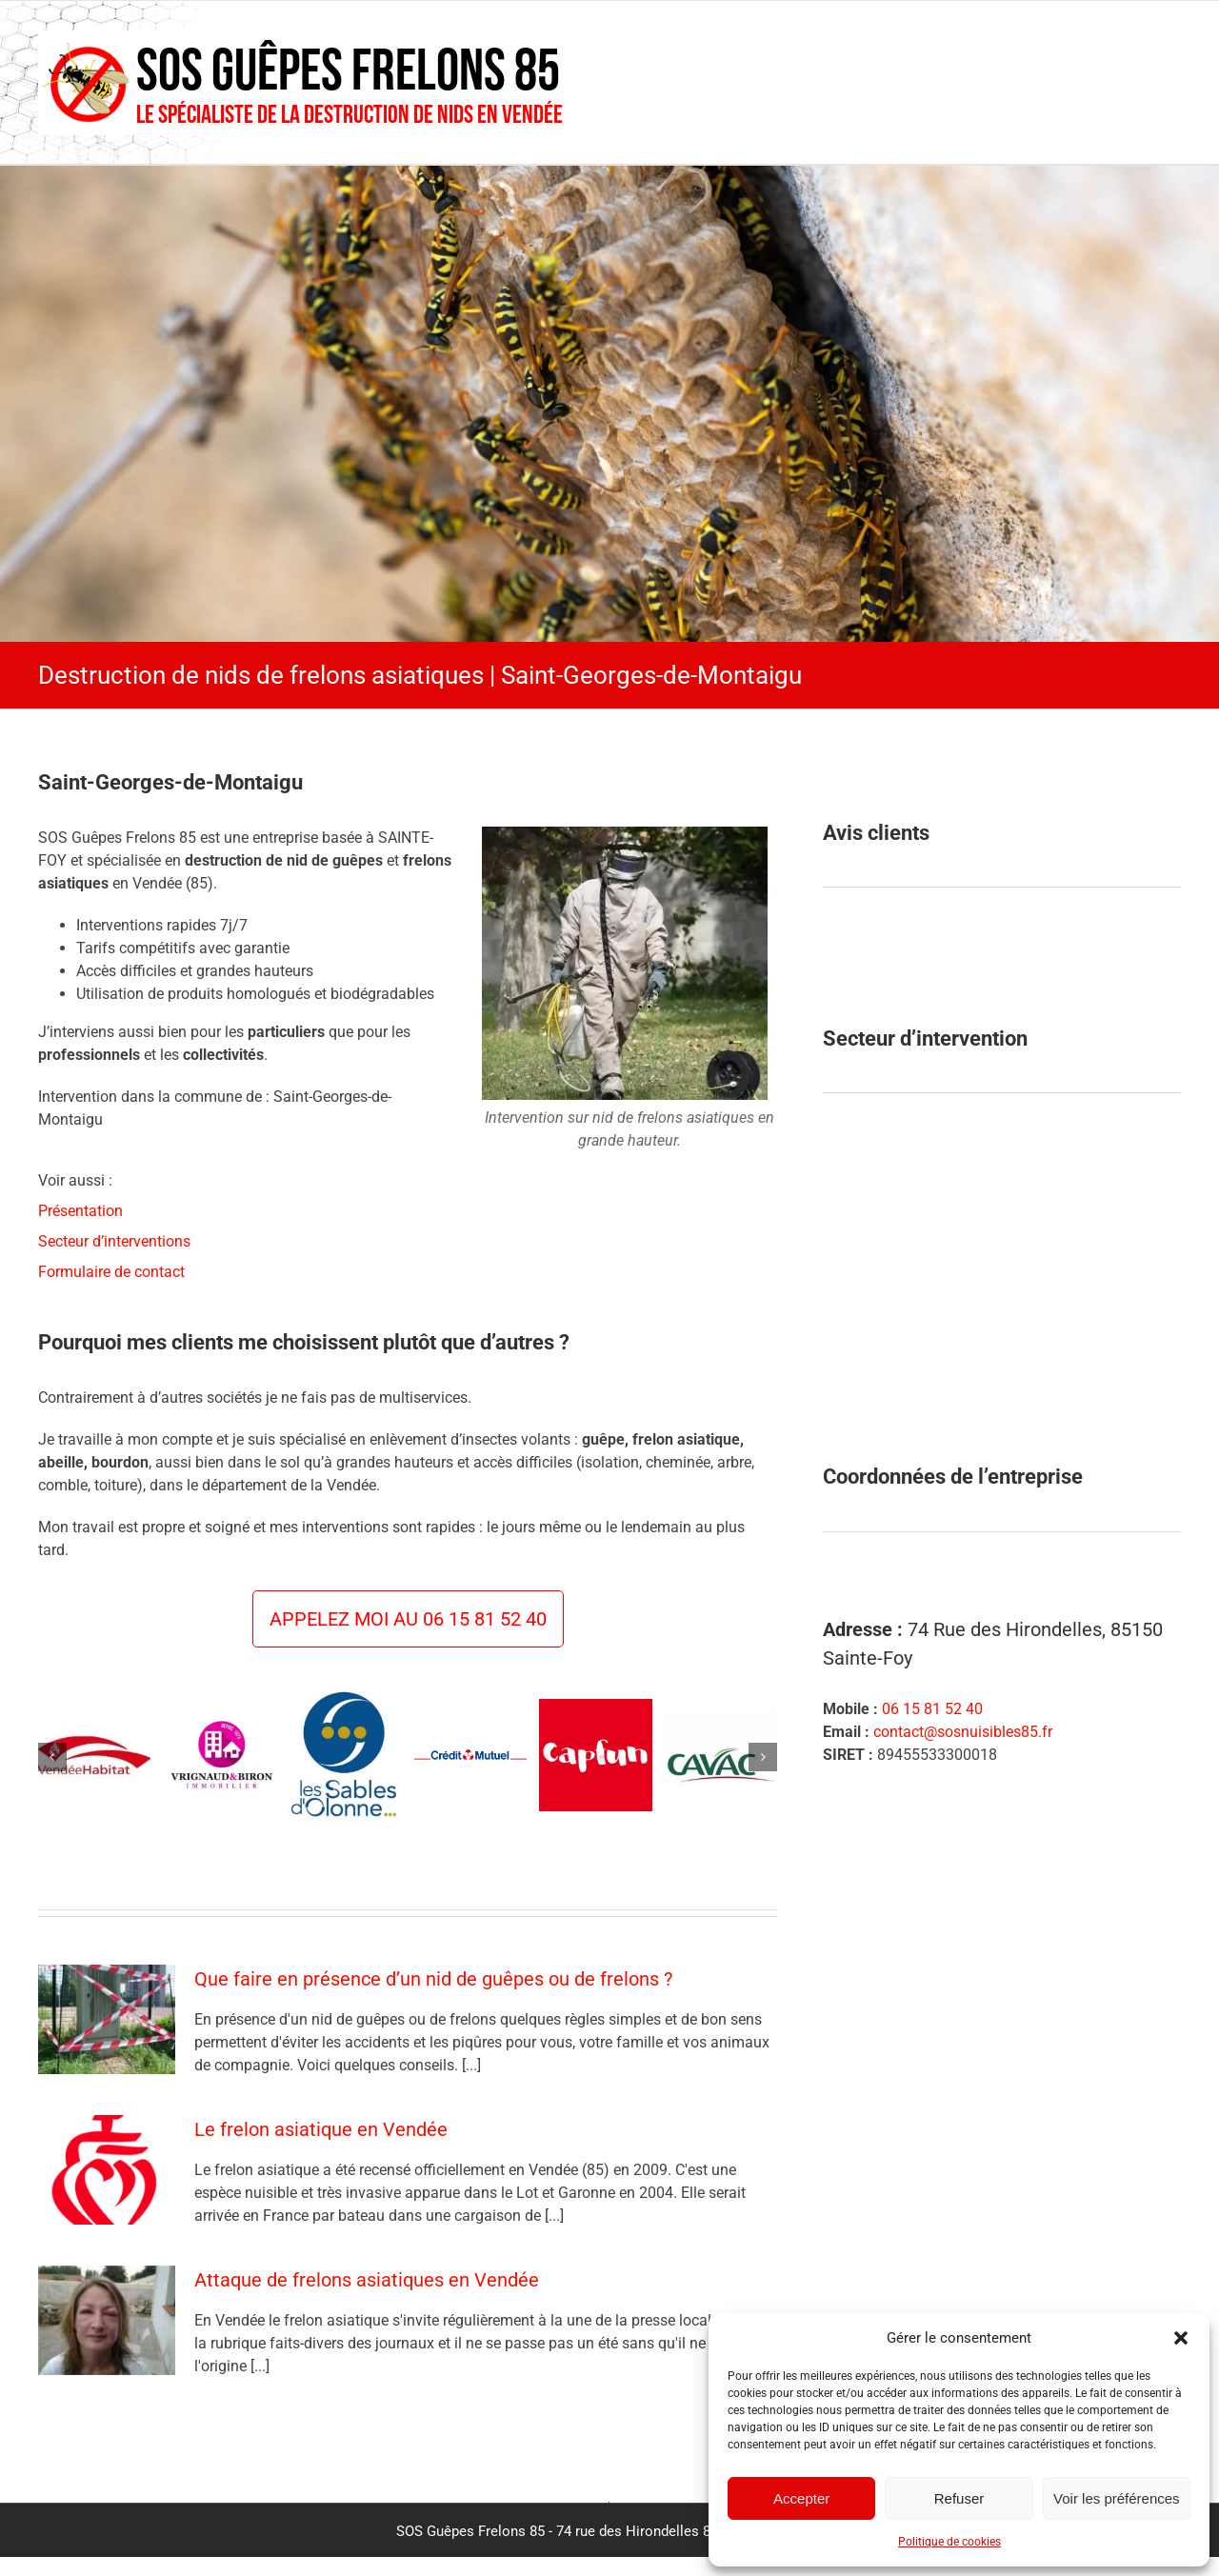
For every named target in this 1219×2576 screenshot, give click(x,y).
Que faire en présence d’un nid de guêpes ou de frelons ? (433, 1978)
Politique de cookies (949, 2541)
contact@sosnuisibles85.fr (962, 1732)
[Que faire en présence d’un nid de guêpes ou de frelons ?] (106, 2020)
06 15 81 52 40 (932, 1709)
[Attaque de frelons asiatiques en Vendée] (106, 2321)
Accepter (801, 2498)
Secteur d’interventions (114, 1241)
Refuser (959, 2498)
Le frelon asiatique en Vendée (321, 2129)
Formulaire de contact (111, 1272)
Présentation (80, 1211)
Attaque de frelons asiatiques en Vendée (366, 2279)
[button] (1180, 2337)
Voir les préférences (1116, 2498)
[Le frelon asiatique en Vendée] (106, 2170)
